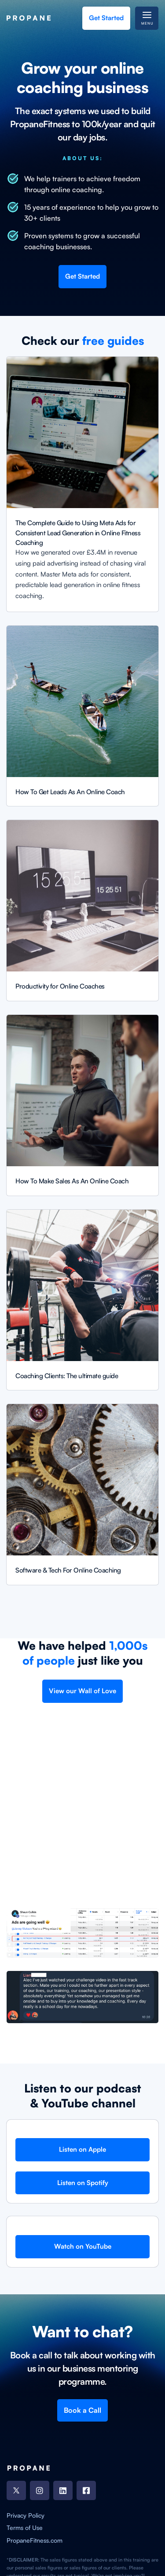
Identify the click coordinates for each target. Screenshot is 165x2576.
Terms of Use (25, 2527)
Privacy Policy (25, 2515)
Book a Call (82, 2410)
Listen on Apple (82, 2149)
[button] (146, 18)
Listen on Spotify (82, 2182)
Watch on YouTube (82, 2246)
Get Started (106, 18)
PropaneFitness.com (34, 2540)
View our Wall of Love (82, 1691)
